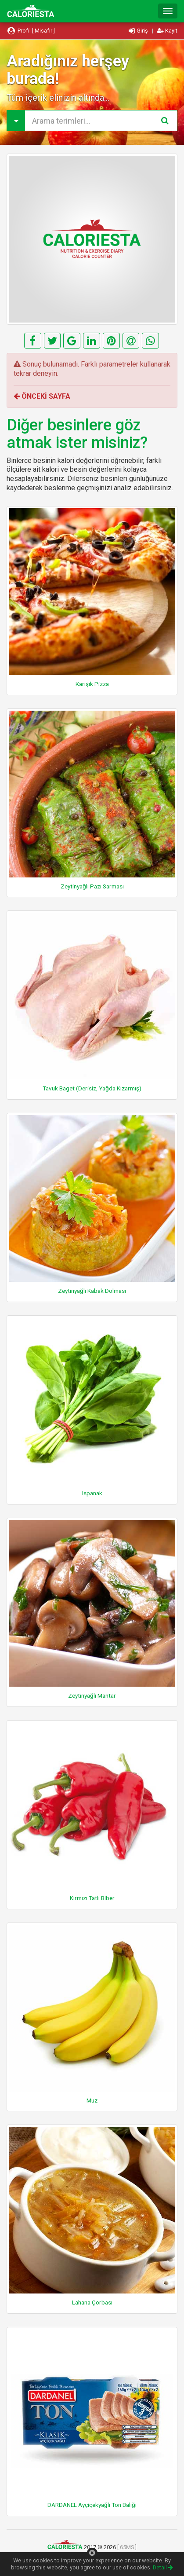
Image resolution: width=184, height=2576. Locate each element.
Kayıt (167, 30)
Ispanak (92, 1493)
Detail (163, 2567)
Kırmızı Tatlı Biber (92, 1897)
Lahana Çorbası (92, 2302)
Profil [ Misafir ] (31, 30)
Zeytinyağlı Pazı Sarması (92, 886)
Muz (92, 2100)
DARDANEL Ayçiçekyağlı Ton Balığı (92, 2504)
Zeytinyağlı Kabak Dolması (92, 1290)
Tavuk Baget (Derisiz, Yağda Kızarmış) (92, 1088)
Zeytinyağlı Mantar (92, 1695)
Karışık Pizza (92, 683)
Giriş (139, 30)
